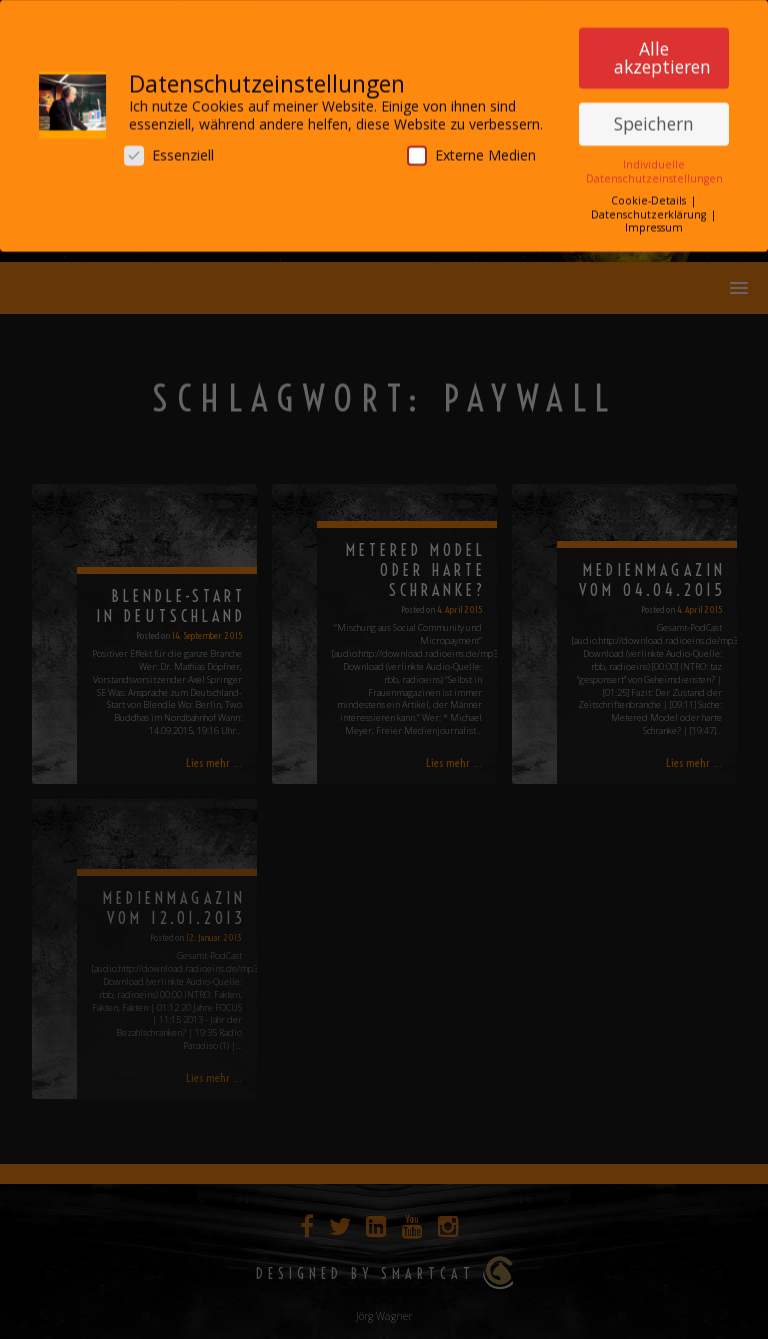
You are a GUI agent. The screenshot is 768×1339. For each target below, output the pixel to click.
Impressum (654, 220)
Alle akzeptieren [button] (662, 51)
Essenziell (169, 148)
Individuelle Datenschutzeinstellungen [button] (654, 164)
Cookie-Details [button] (650, 194)
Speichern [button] (654, 116)
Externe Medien (471, 148)
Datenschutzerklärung (650, 207)
